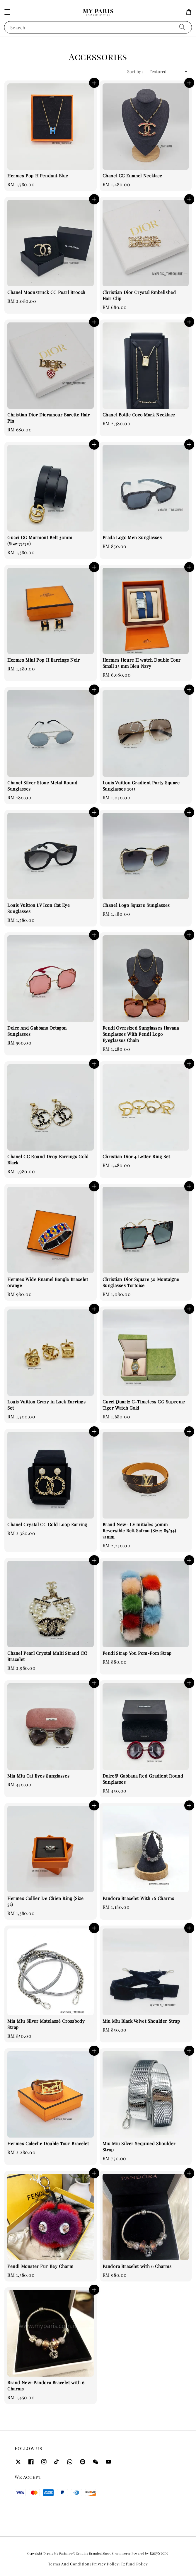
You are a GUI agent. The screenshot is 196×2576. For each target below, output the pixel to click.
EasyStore (159, 2552)
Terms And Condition (68, 2563)
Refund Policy (134, 2563)
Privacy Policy (105, 2563)
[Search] (182, 27)
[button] (7, 12)
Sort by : (135, 71)
